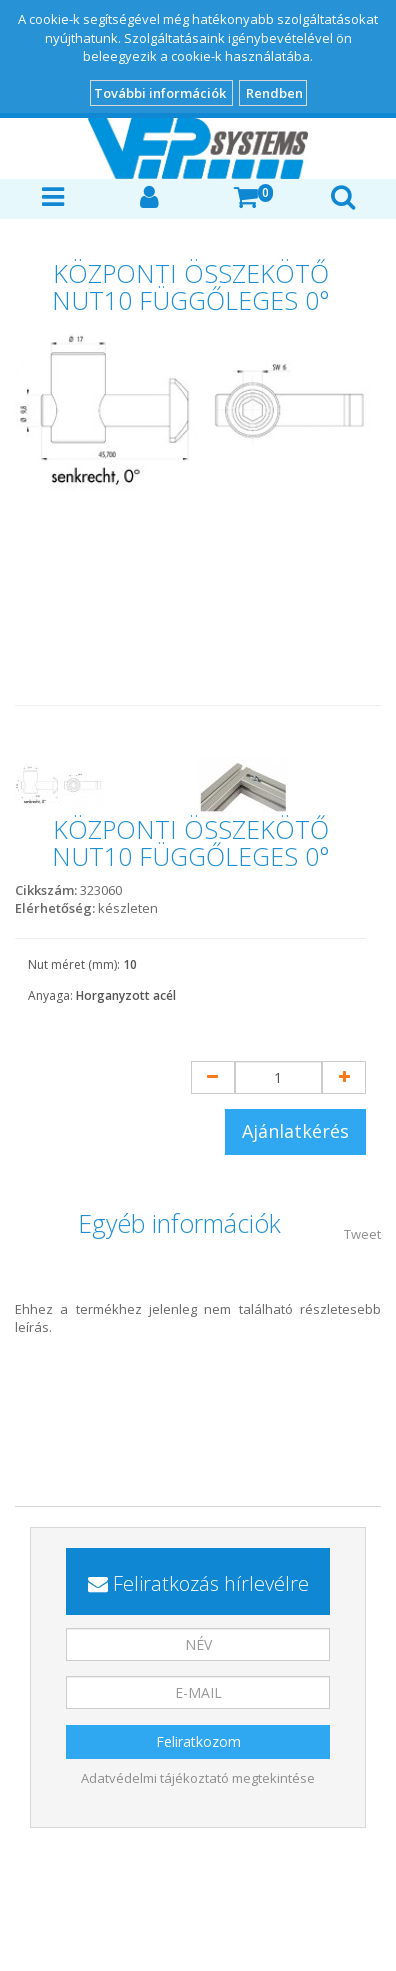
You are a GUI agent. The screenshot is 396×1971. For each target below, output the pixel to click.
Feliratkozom (198, 1741)
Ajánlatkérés (295, 1131)
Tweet (362, 1234)
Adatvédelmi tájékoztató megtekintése (198, 1778)
